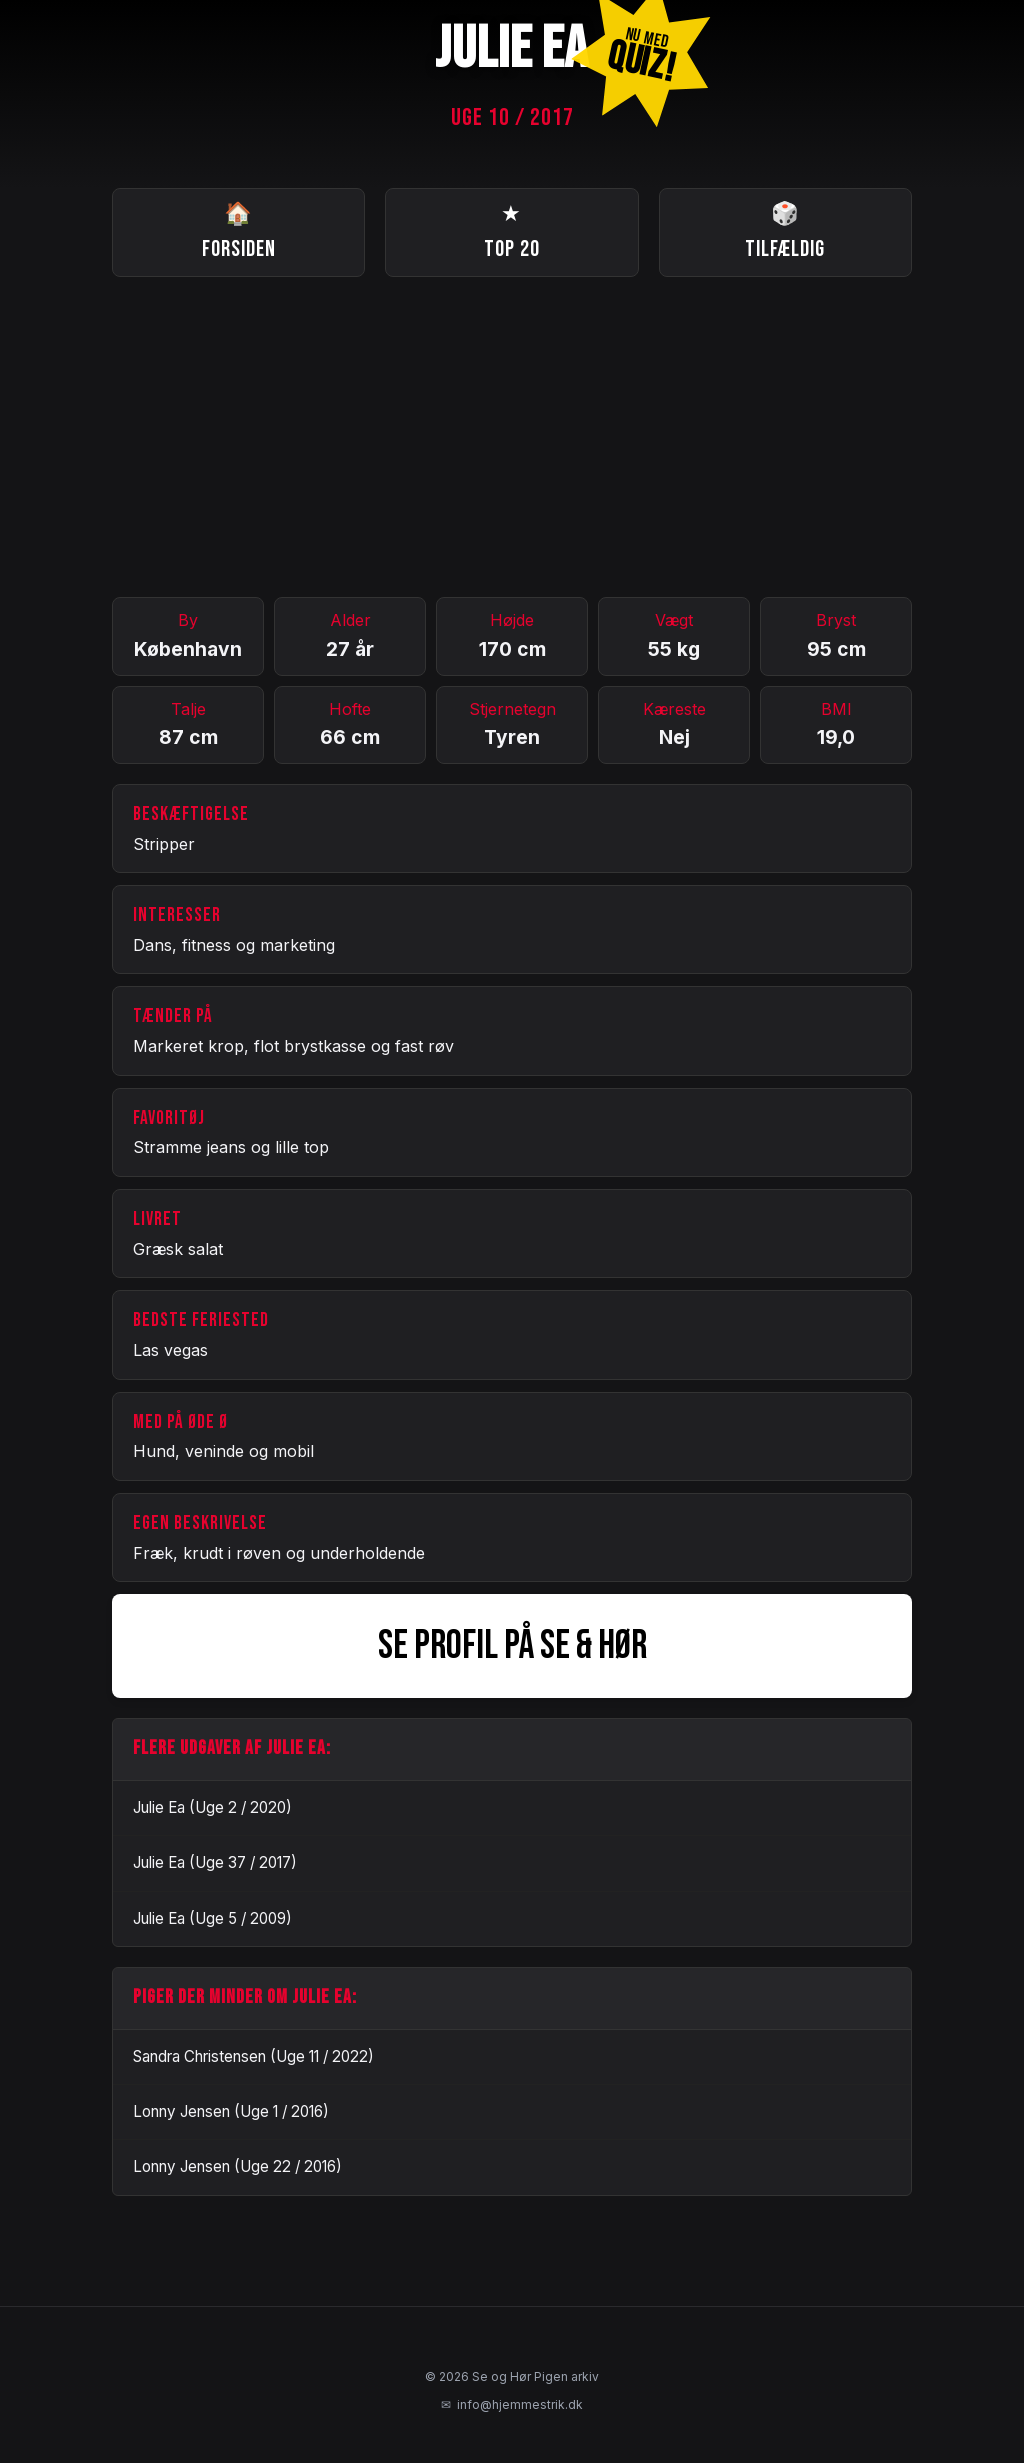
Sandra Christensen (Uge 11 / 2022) (253, 2056)
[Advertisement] (512, 437)
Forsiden (239, 230)
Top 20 (512, 230)
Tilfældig (785, 230)
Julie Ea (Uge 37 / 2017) (215, 1862)
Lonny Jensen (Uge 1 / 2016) (231, 2111)
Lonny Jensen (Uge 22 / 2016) (237, 2166)
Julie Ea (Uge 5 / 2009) (212, 1918)
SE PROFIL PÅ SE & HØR (512, 1646)
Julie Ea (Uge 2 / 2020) (212, 1807)
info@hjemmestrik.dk (512, 2405)
